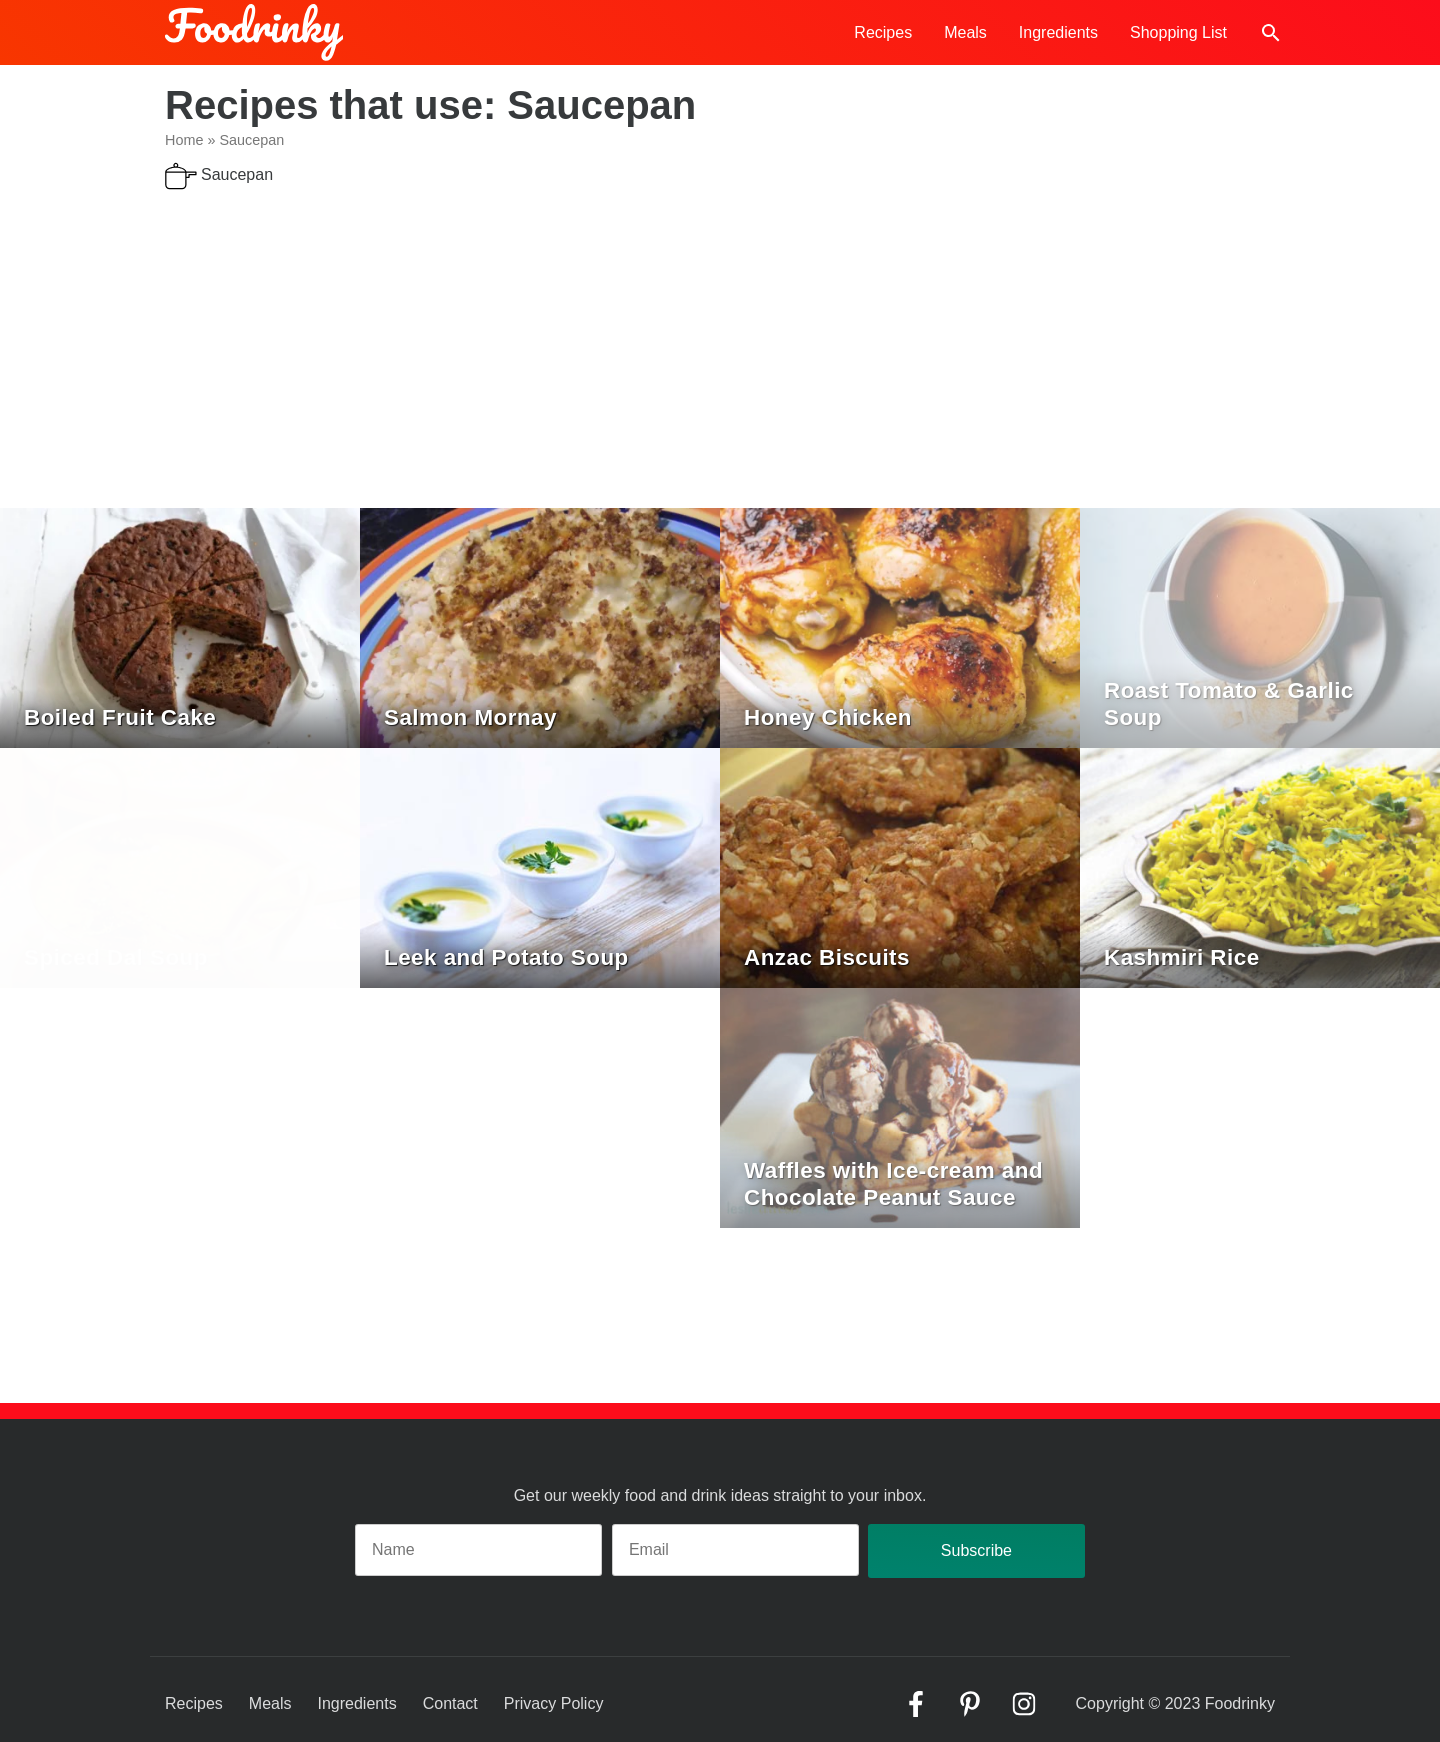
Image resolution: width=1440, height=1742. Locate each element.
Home (184, 140)
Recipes (883, 32)
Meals (965, 32)
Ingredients (1058, 32)
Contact (450, 1703)
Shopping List (1178, 32)
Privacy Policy (554, 1703)
